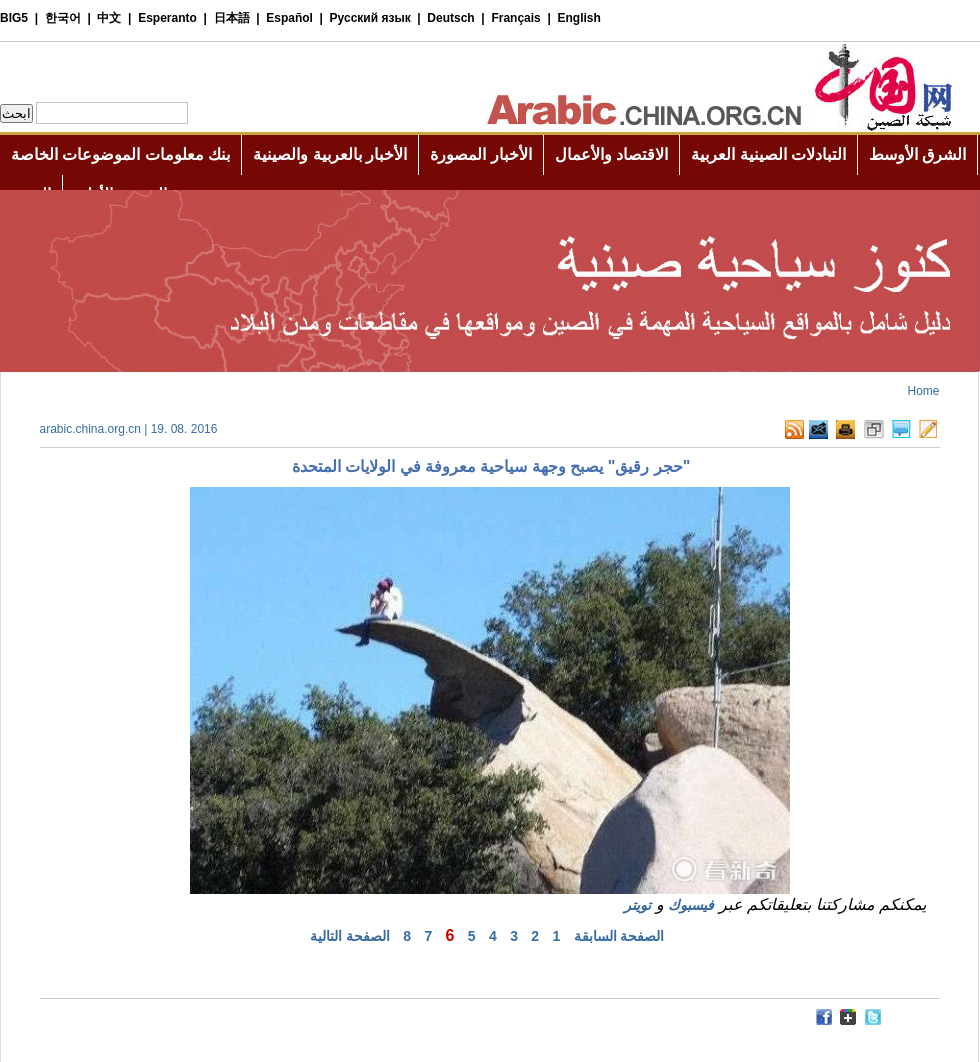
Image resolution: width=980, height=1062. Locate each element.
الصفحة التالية (350, 936)
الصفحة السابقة (619, 936)
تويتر (637, 905)
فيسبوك (691, 905)
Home (923, 391)
